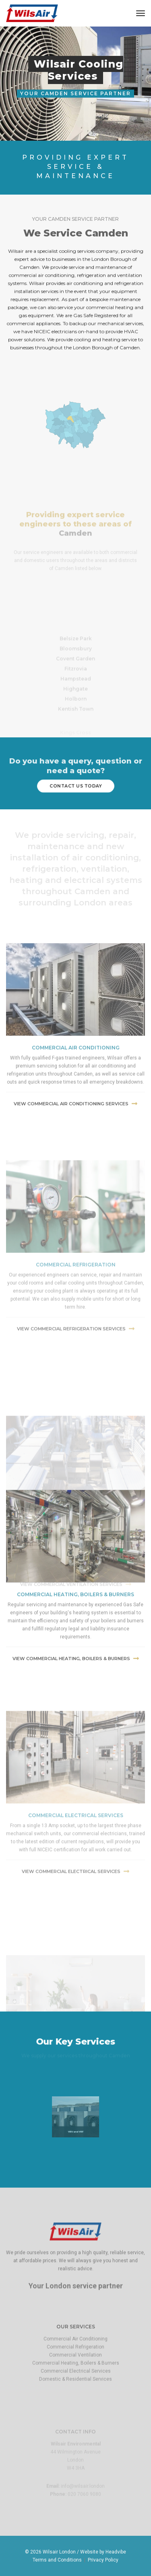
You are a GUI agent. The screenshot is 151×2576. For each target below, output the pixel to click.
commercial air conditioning (76, 1122)
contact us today (75, 786)
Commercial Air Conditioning (75, 2375)
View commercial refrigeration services (75, 1432)
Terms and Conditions (57, 2560)
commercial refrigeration (76, 1368)
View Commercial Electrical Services (75, 1970)
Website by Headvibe (103, 2552)
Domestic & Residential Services (75, 2415)
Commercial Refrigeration (75, 2383)
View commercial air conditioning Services (75, 1177)
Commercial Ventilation (75, 2391)
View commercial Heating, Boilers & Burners (75, 1736)
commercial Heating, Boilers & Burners (75, 1672)
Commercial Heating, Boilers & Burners (75, 2399)
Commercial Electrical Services (75, 1914)
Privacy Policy (103, 2560)
